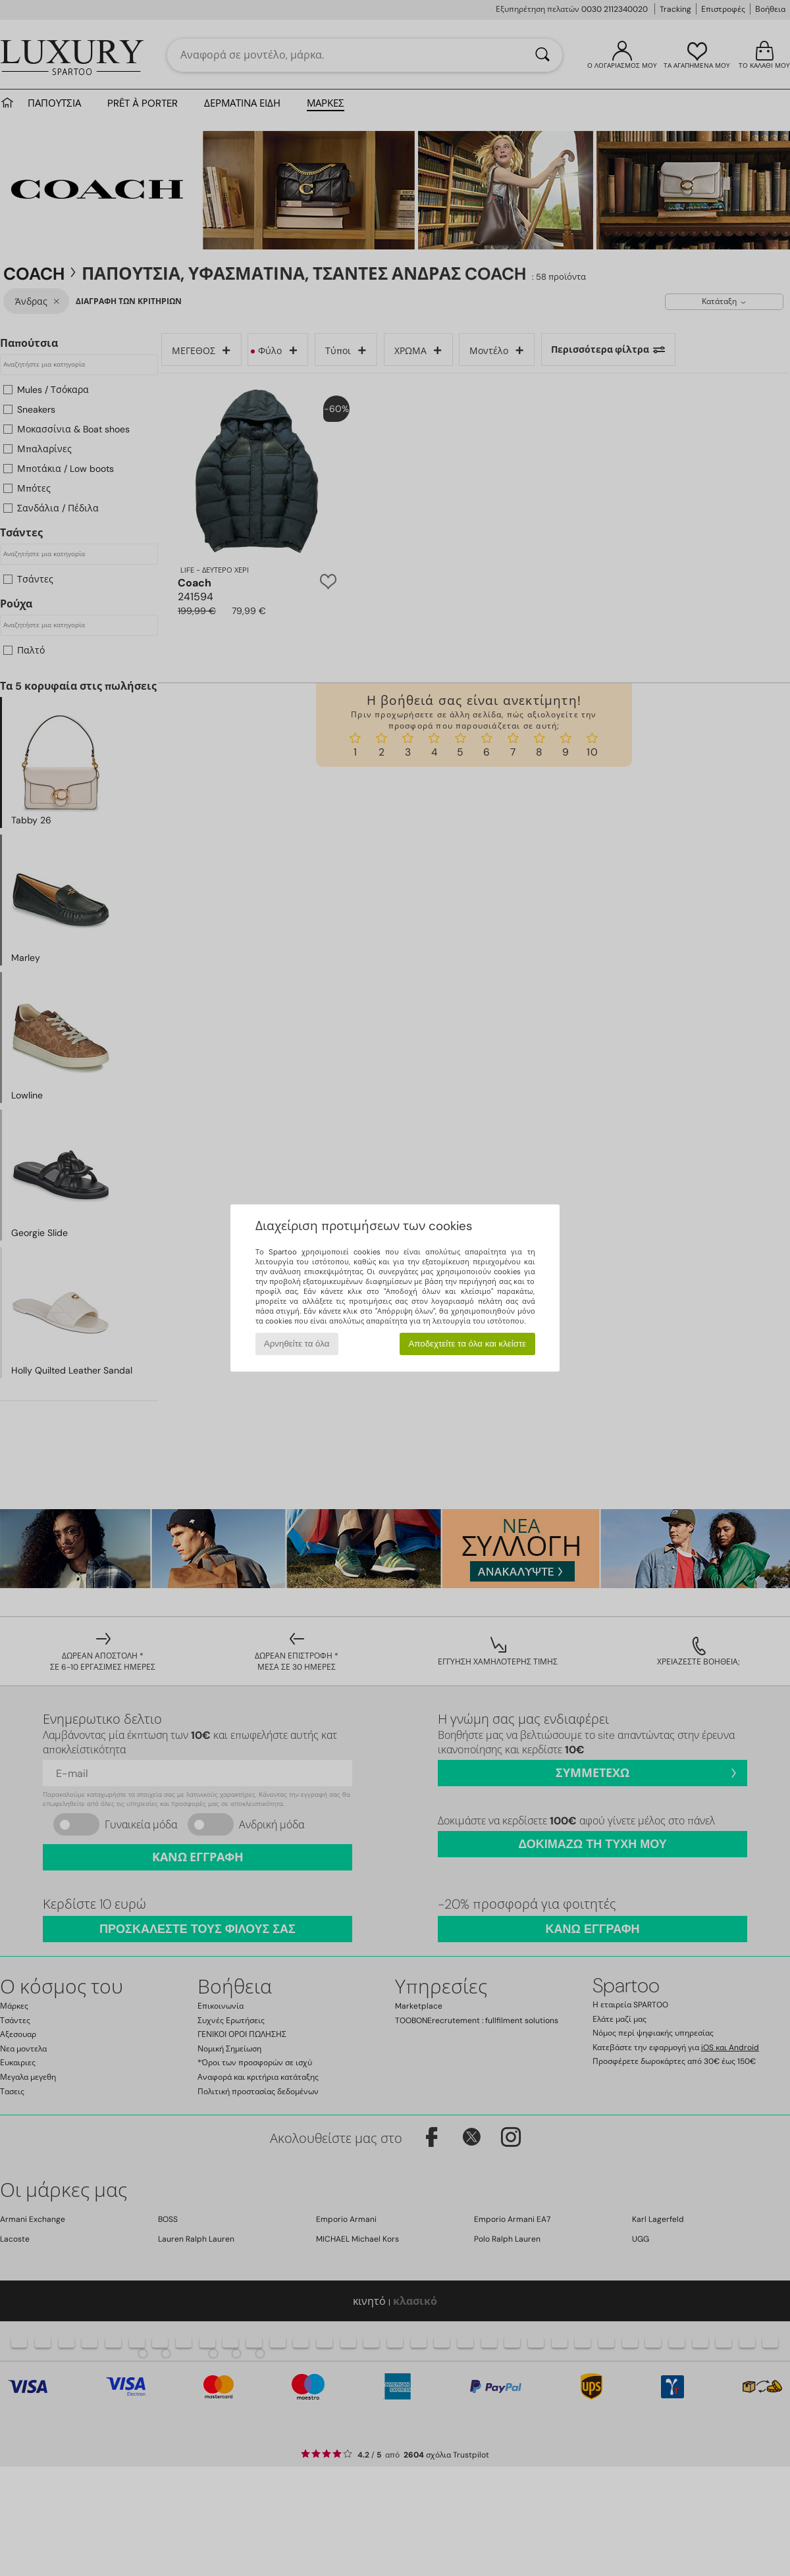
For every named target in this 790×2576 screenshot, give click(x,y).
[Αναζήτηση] (542, 55)
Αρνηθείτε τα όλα (297, 1344)
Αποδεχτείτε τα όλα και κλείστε (467, 1344)
